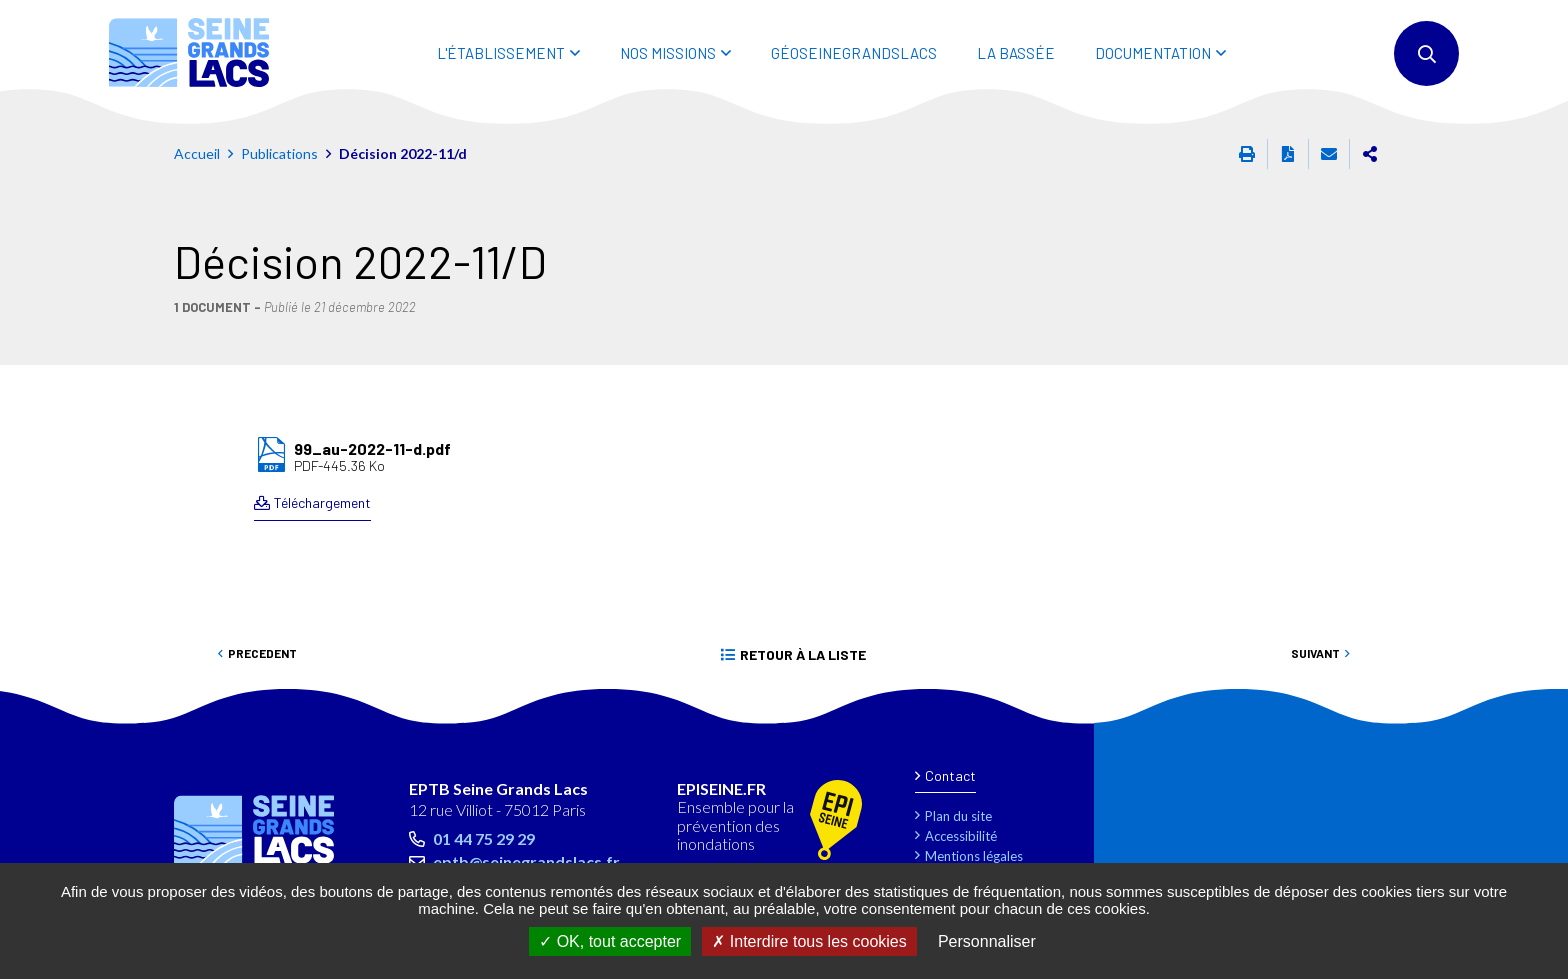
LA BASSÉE (1016, 53)
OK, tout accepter (610, 941)
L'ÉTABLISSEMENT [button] (501, 53)
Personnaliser (987, 941)
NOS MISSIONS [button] (668, 53)
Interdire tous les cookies (809, 941)
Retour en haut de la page (1508, 714)
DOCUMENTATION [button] (1153, 53)
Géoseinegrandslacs (854, 53)
